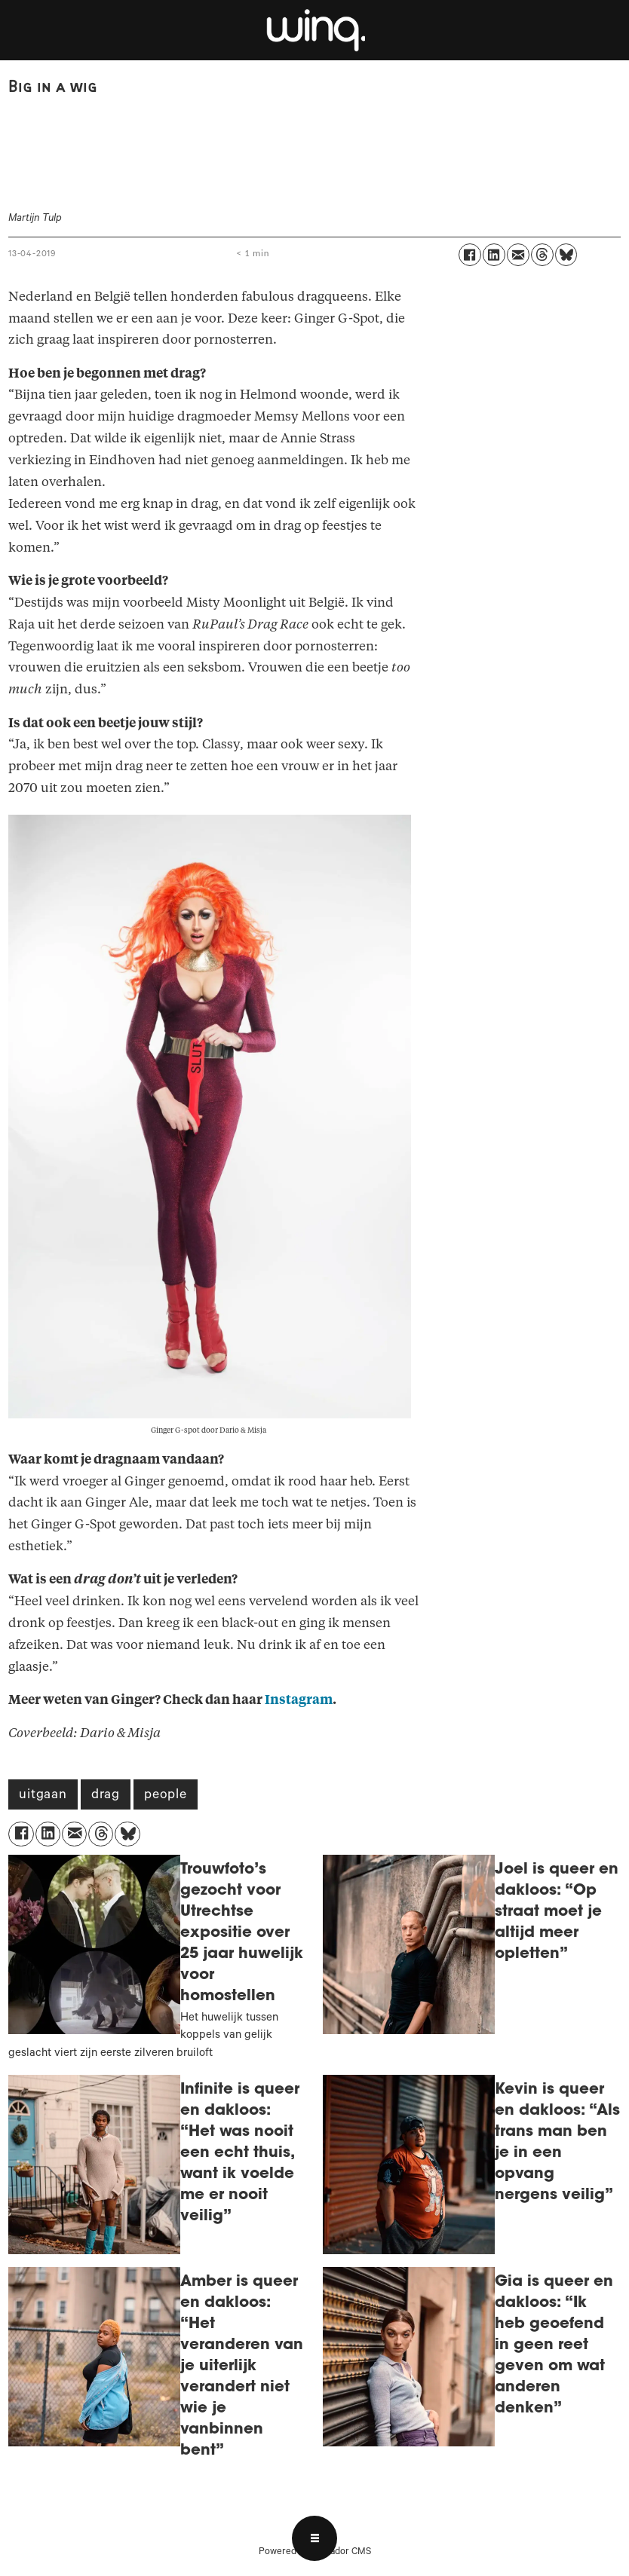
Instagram (299, 1699)
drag (105, 1796)
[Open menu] (314, 2538)
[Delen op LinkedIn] (494, 254)
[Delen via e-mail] (518, 254)
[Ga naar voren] (314, 30)
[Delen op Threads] (542, 254)
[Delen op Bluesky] (566, 254)
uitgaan (43, 1796)
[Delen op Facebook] (470, 254)
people (165, 1796)
